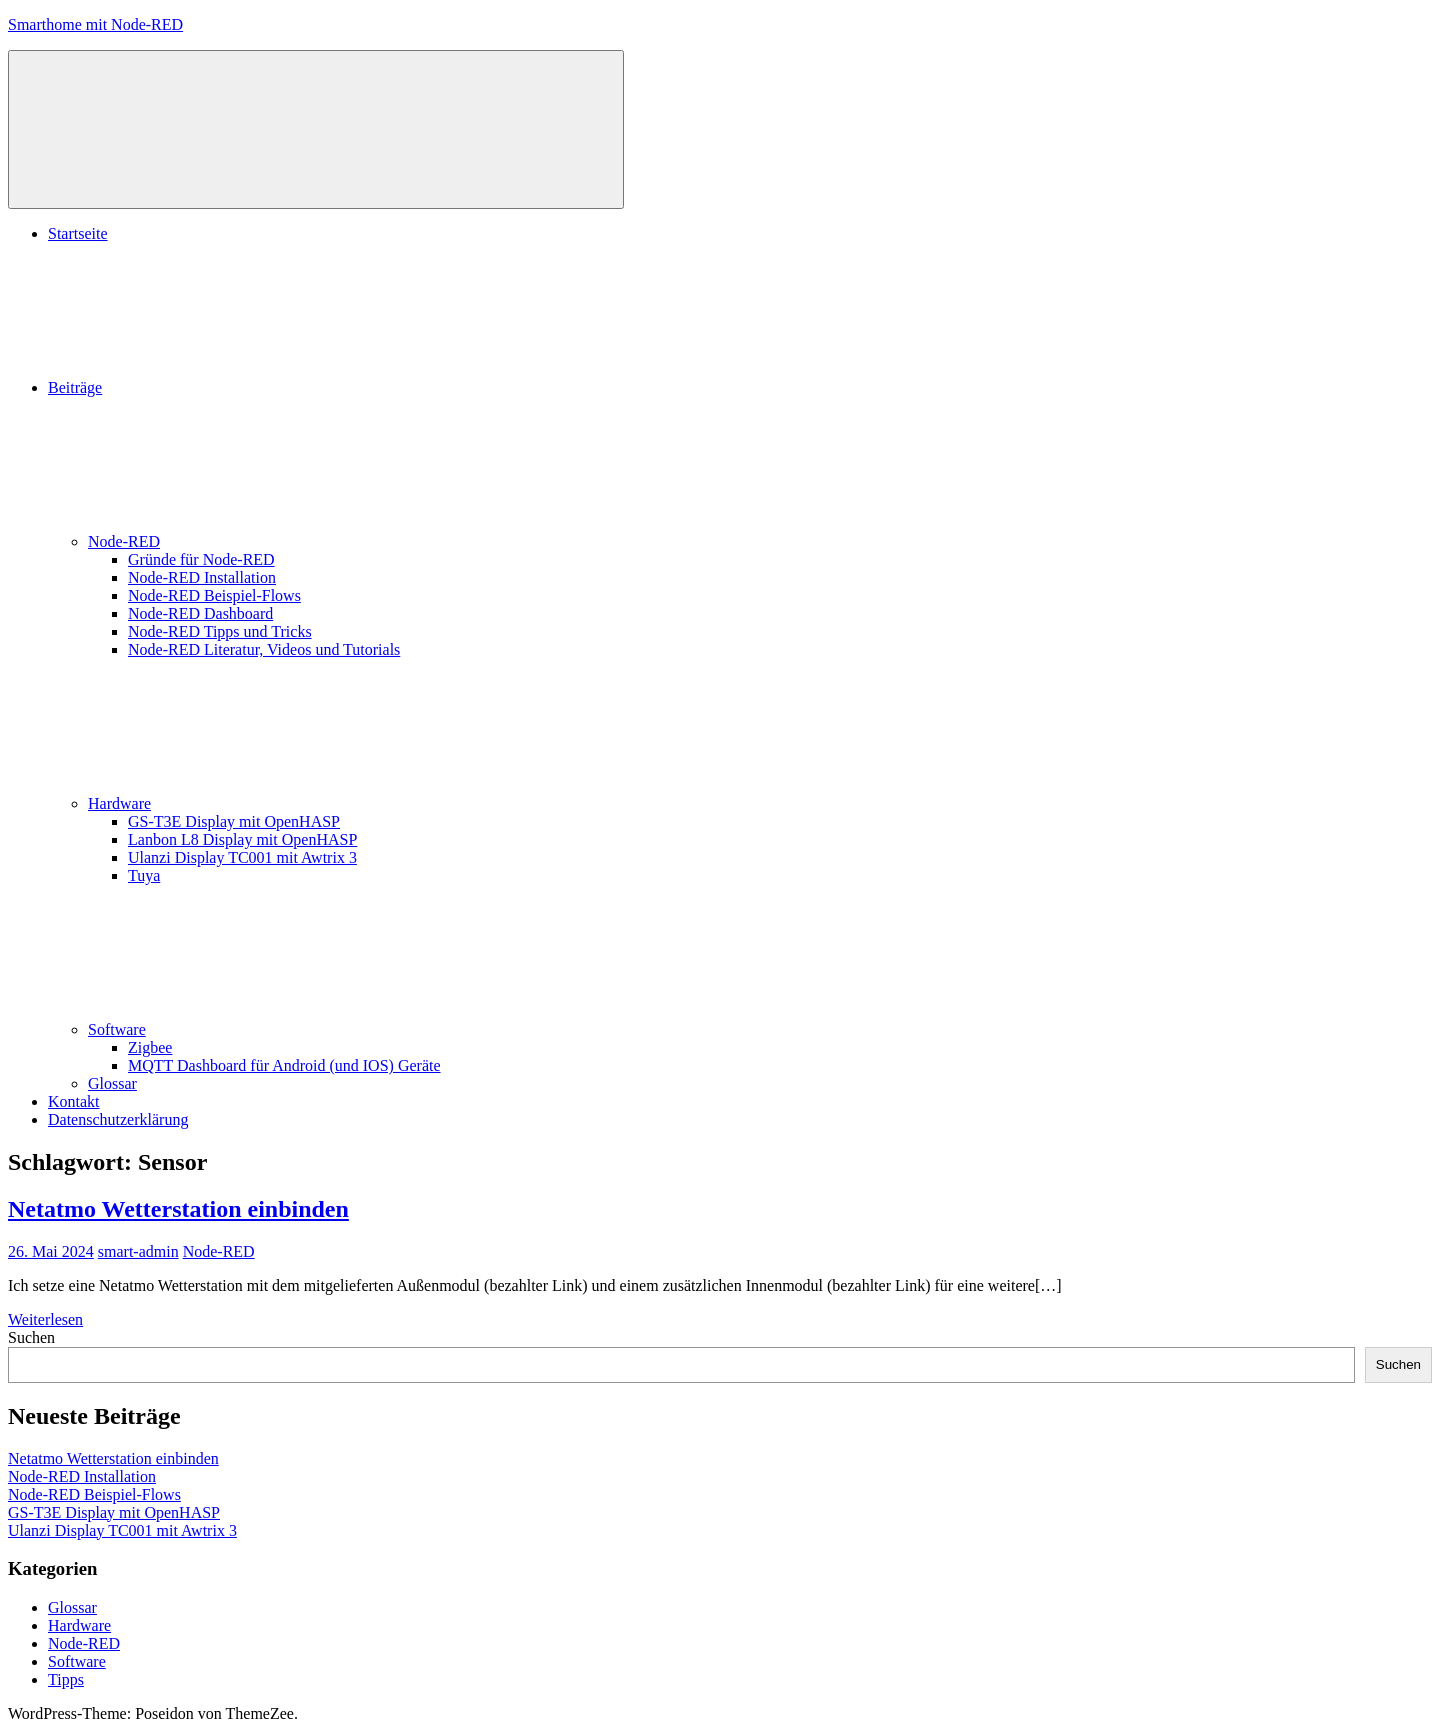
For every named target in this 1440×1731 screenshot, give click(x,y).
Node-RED (274, 541)
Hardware (269, 803)
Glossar (112, 1083)
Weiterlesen (45, 1319)
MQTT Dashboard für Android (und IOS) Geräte (284, 1065)
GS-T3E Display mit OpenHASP (234, 821)
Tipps (66, 1679)
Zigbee (150, 1047)
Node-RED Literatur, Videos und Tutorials (264, 649)
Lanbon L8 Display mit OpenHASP (242, 839)
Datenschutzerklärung (118, 1119)
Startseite (78, 233)
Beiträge (225, 387)
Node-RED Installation (202, 577)
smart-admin (138, 1251)
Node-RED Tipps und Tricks (220, 631)
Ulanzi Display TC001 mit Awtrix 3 (242, 857)
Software (267, 1029)
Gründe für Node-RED (201, 559)
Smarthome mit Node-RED (95, 24)
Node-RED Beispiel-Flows (214, 595)
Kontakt (74, 1101)
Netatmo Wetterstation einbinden (178, 1209)
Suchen (31, 1337)
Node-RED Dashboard (200, 613)
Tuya (144, 875)
